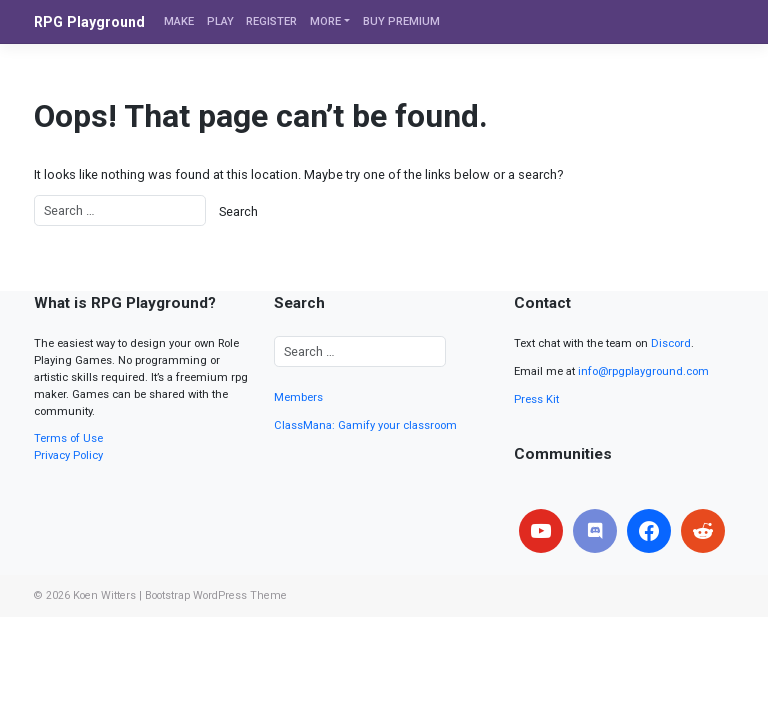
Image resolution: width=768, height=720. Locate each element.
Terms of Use (68, 438)
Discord (671, 343)
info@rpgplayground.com (643, 371)
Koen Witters (104, 595)
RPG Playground (89, 22)
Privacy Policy (68, 455)
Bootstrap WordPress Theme (216, 595)
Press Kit (536, 399)
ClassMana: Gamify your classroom (365, 425)
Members (298, 397)
